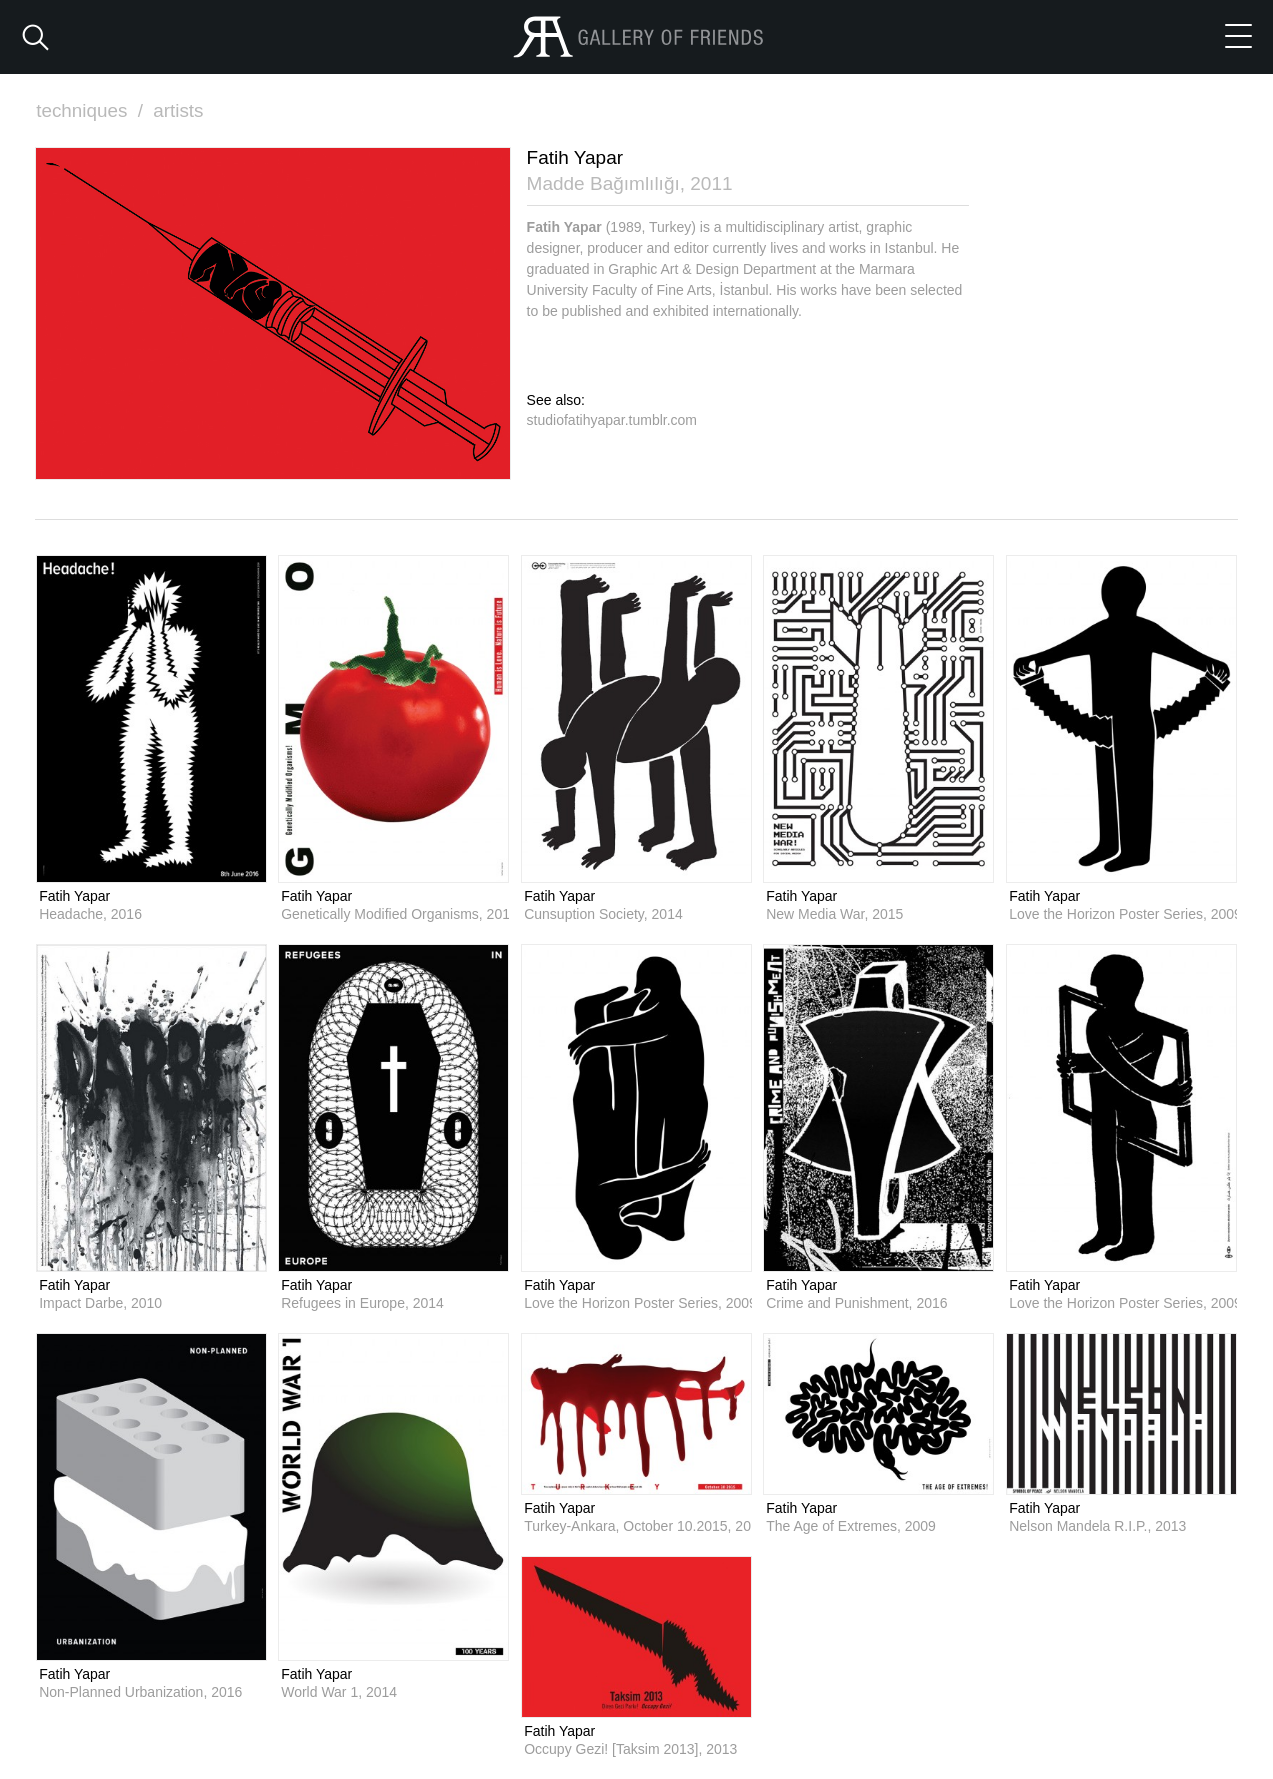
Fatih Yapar (74, 895)
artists (179, 110)
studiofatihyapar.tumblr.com (612, 419)
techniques (92, 110)
